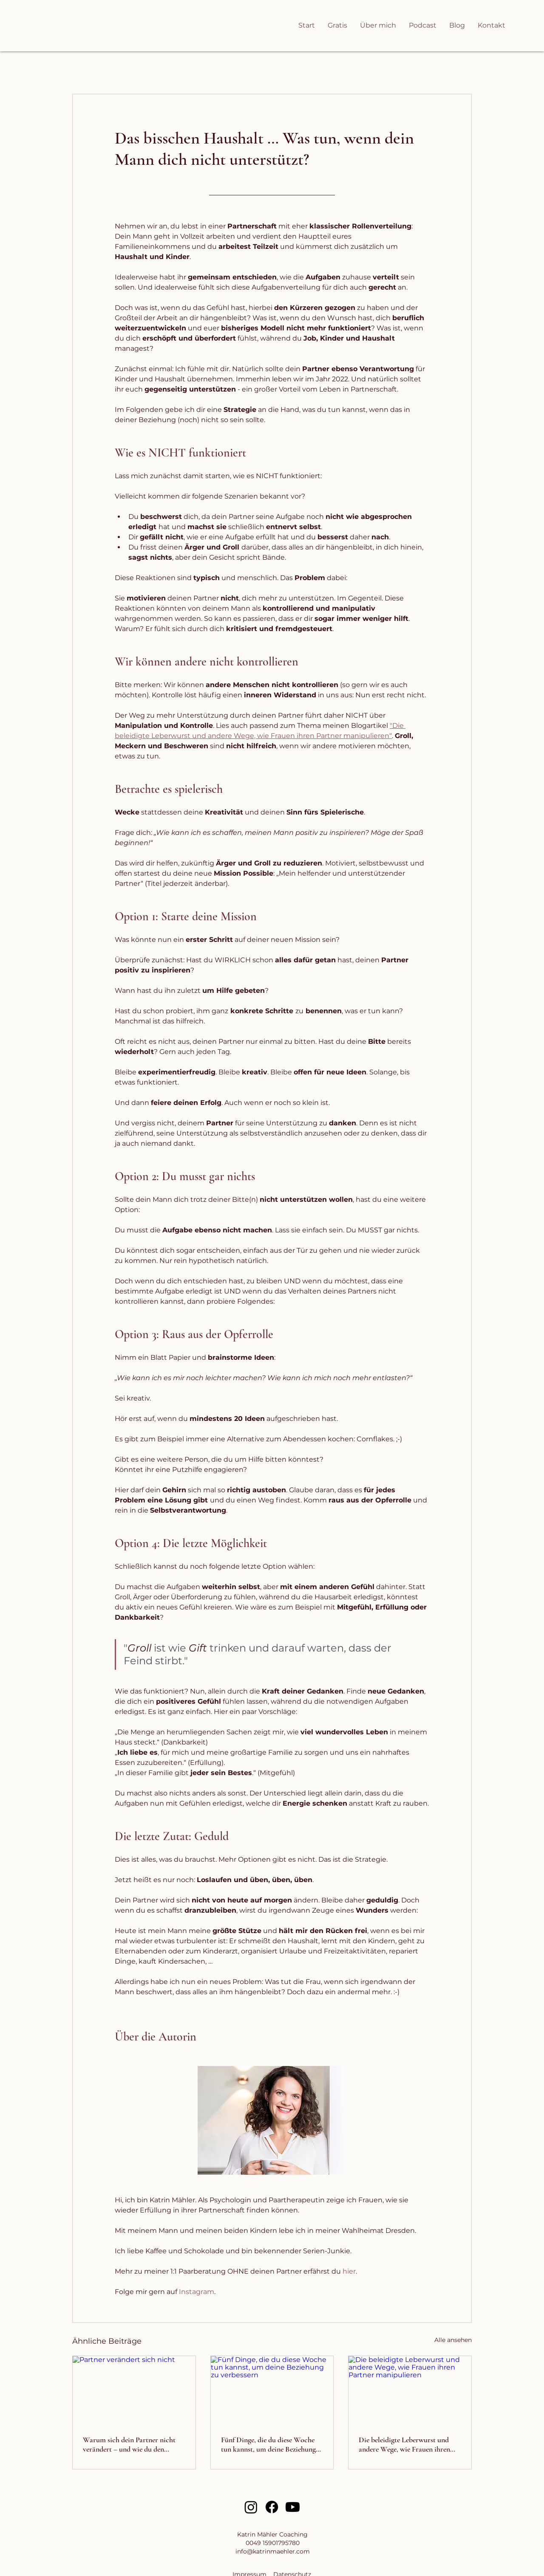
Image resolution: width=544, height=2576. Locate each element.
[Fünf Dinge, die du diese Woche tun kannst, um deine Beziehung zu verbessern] (272, 2390)
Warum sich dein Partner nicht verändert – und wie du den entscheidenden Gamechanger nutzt (129, 2444)
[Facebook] (272, 2507)
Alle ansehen (453, 2340)
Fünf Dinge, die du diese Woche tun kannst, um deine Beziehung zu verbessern (268, 2444)
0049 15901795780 (273, 2543)
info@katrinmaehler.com (272, 2551)
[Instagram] (251, 2507)
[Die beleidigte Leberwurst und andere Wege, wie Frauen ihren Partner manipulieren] (409, 2390)
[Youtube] (292, 2507)
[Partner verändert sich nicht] (134, 2390)
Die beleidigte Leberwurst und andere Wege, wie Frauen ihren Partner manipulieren (404, 2444)
